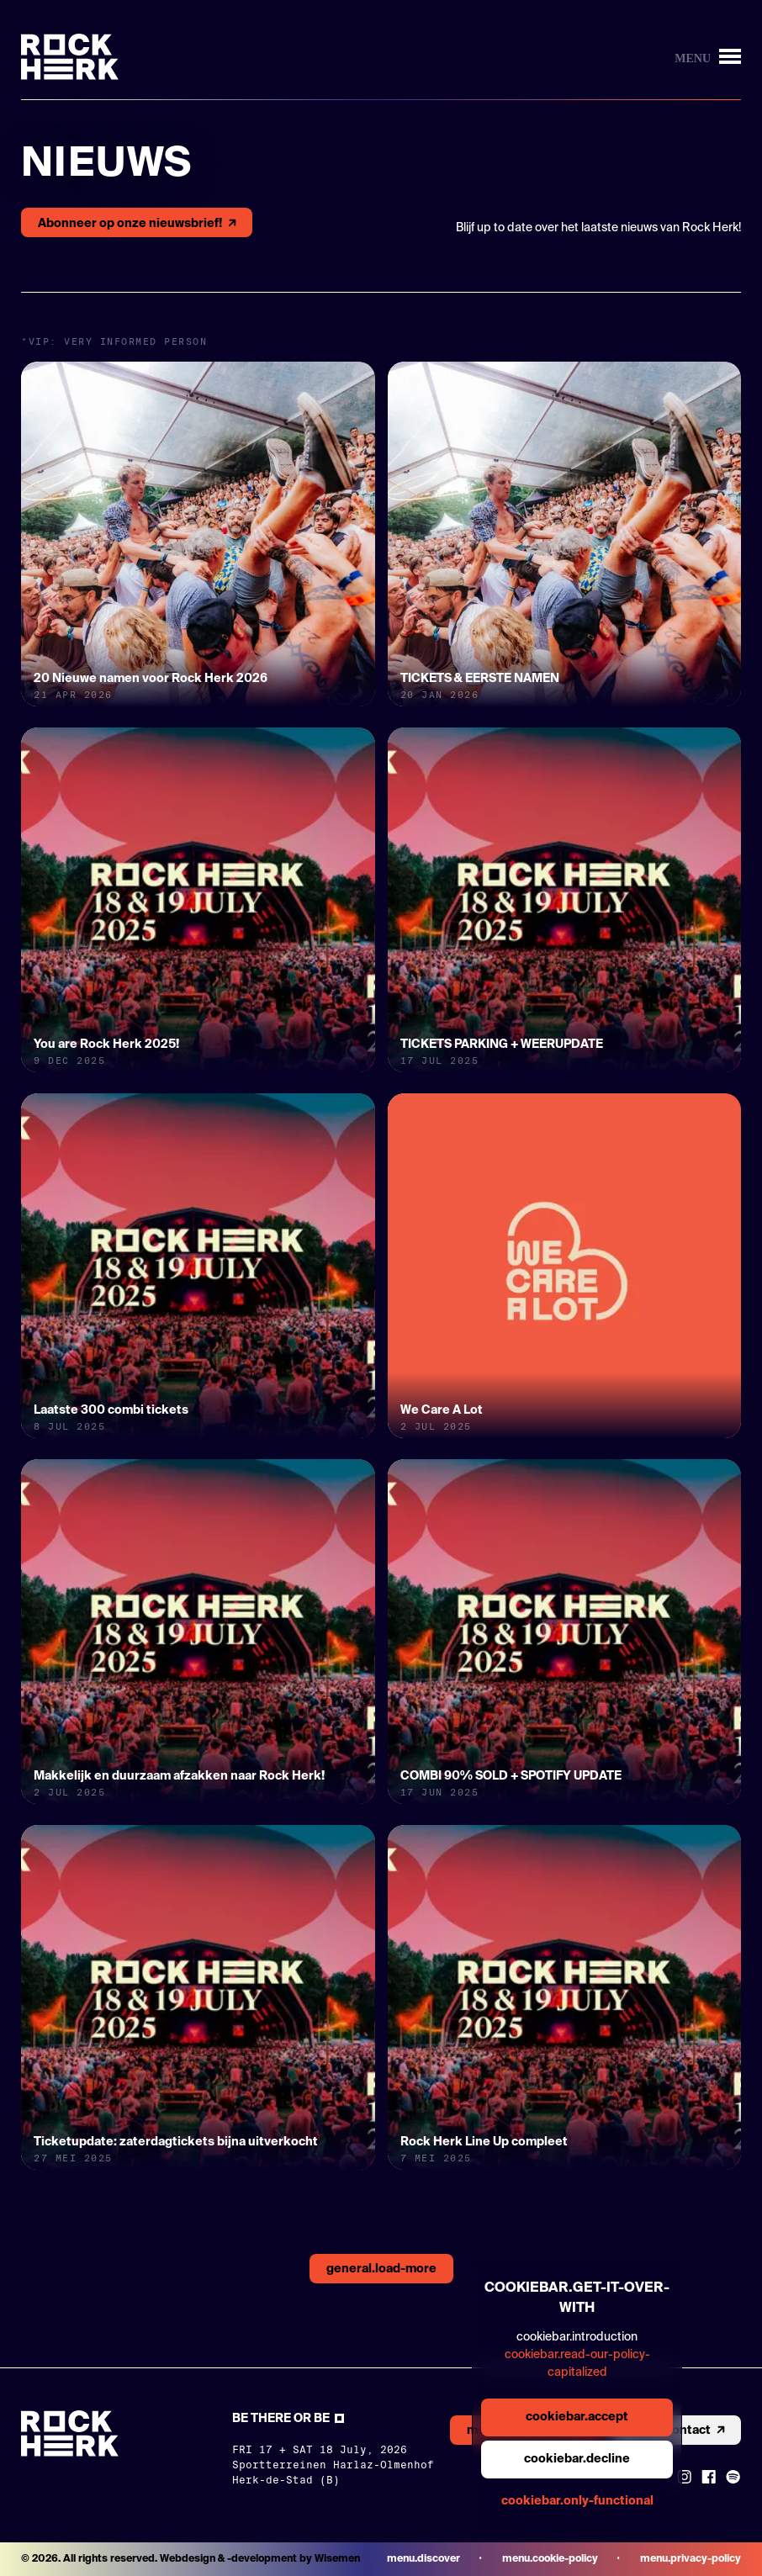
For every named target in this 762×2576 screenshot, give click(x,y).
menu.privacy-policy (690, 2559)
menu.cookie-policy (550, 2559)
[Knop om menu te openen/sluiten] (708, 57)
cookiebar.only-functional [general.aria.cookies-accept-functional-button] (577, 2501)
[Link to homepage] (70, 57)
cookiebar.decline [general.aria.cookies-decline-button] (577, 2459)
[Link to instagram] (684, 2476)
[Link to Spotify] (733, 2476)
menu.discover (423, 2559)
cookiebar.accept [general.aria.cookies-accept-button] (577, 2417)
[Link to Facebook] (708, 2476)
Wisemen (337, 2559)
